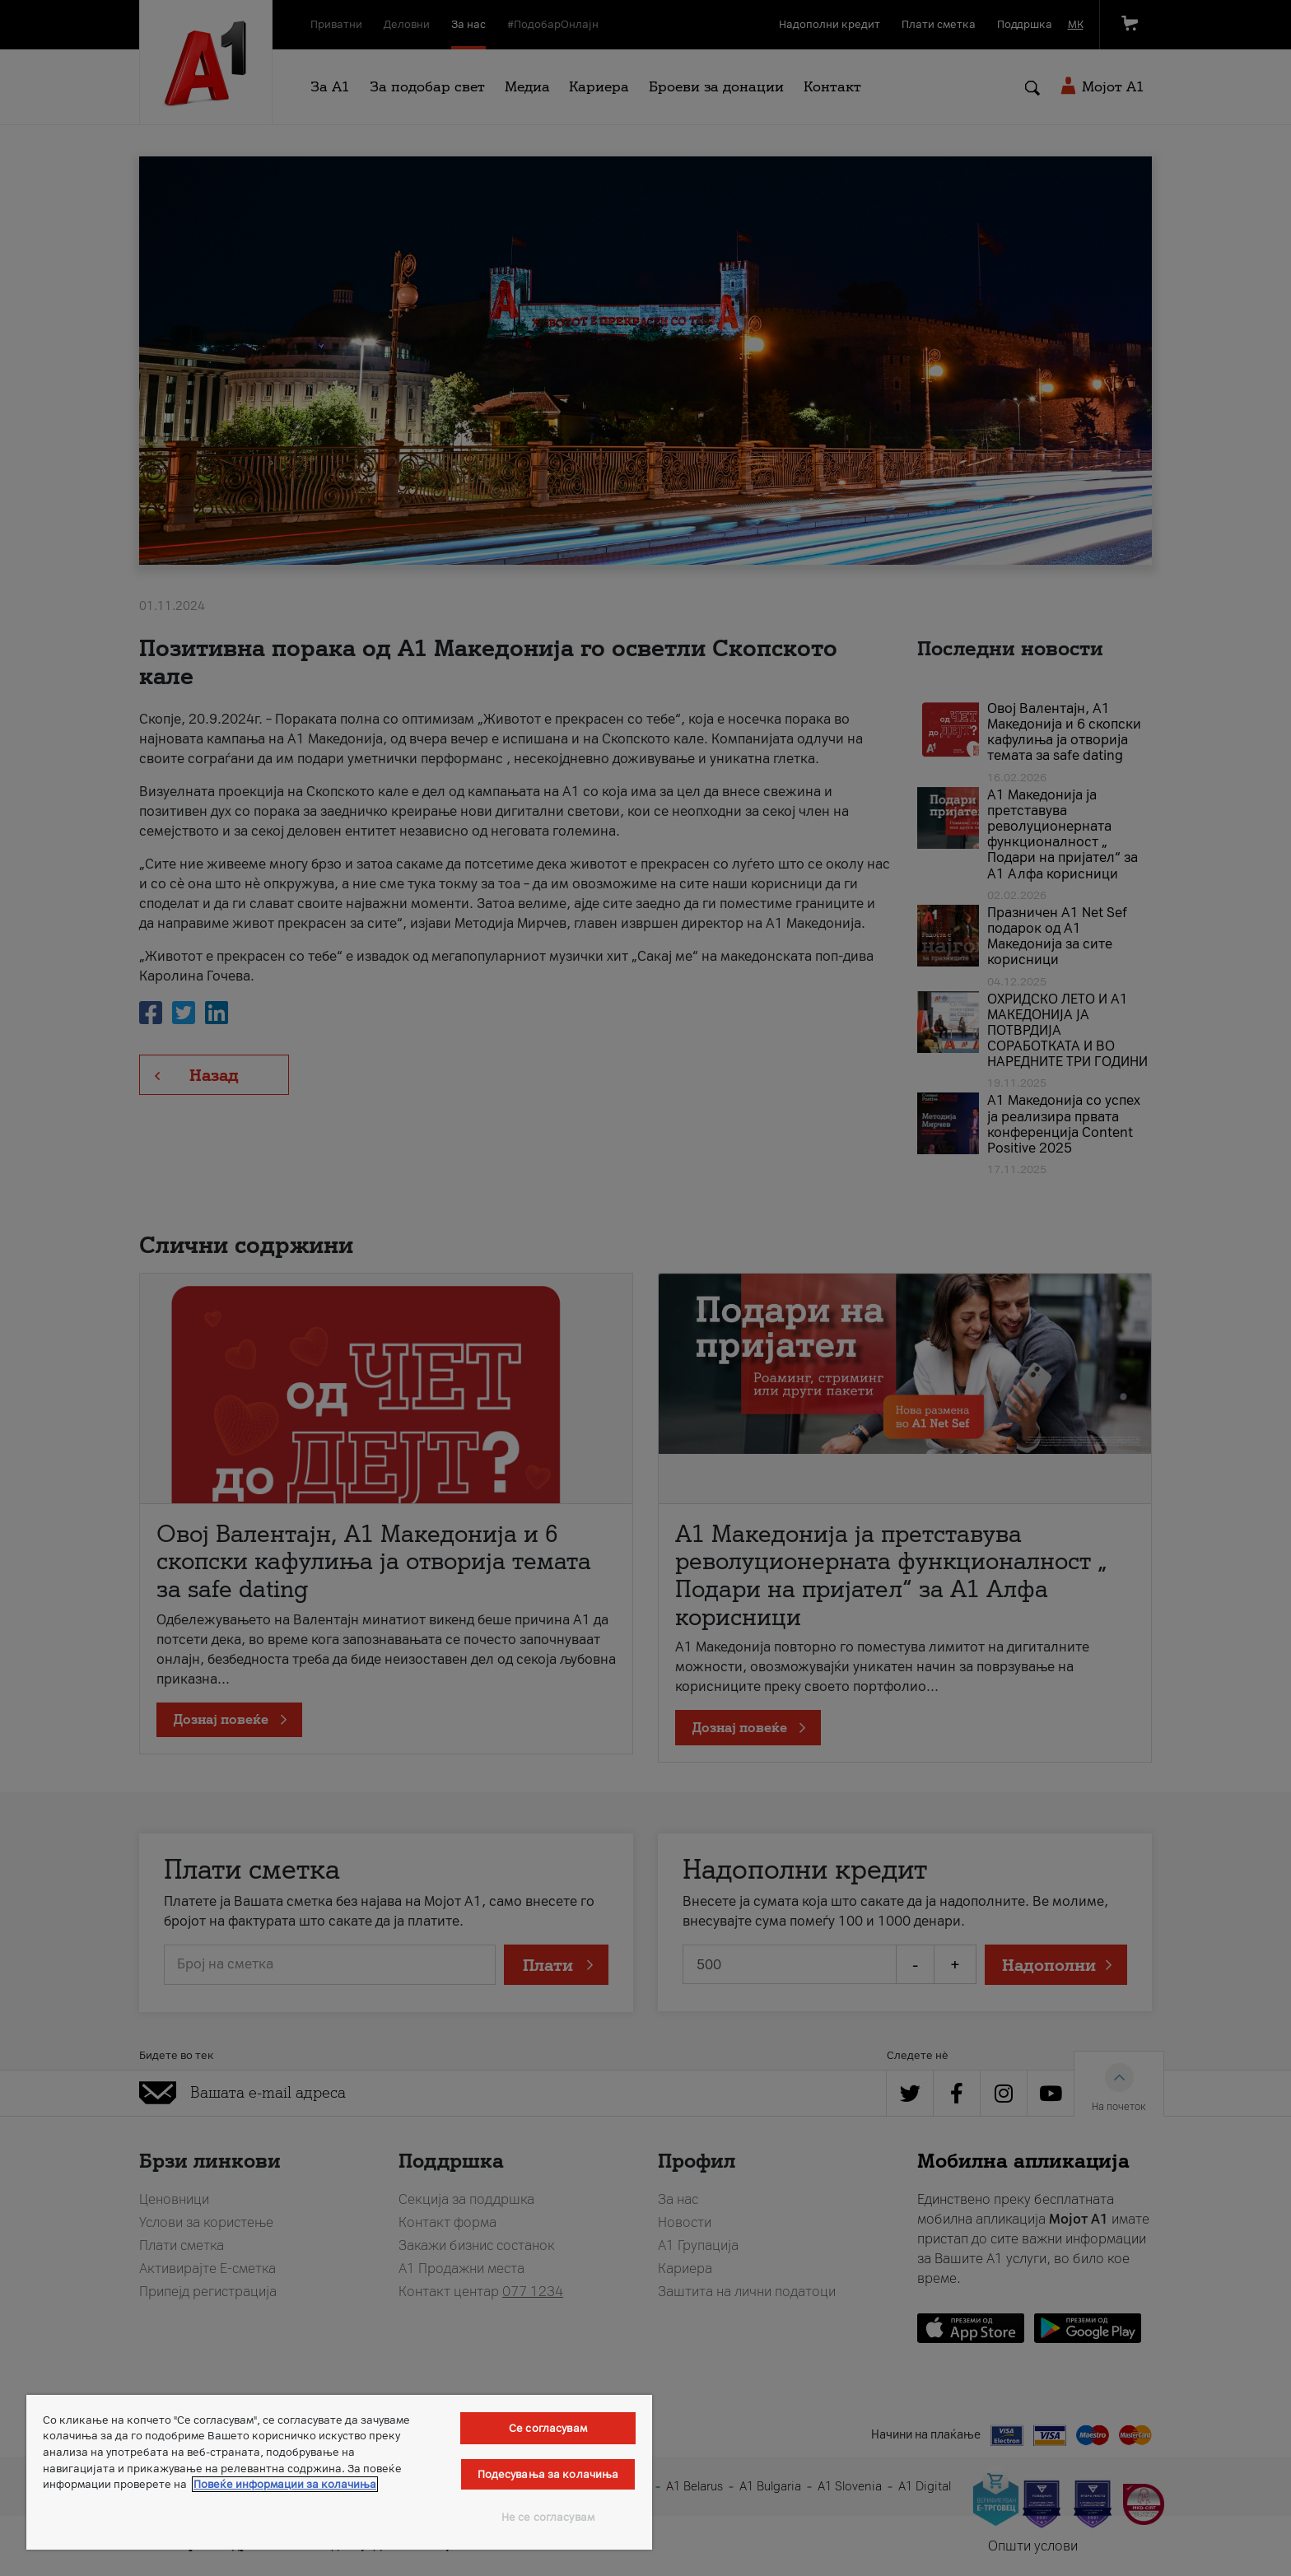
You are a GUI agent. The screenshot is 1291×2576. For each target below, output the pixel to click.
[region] (339, 2472)
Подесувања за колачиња (548, 2474)
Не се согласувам (547, 2517)
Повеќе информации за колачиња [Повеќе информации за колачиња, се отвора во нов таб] (284, 2484)
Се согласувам (548, 2428)
